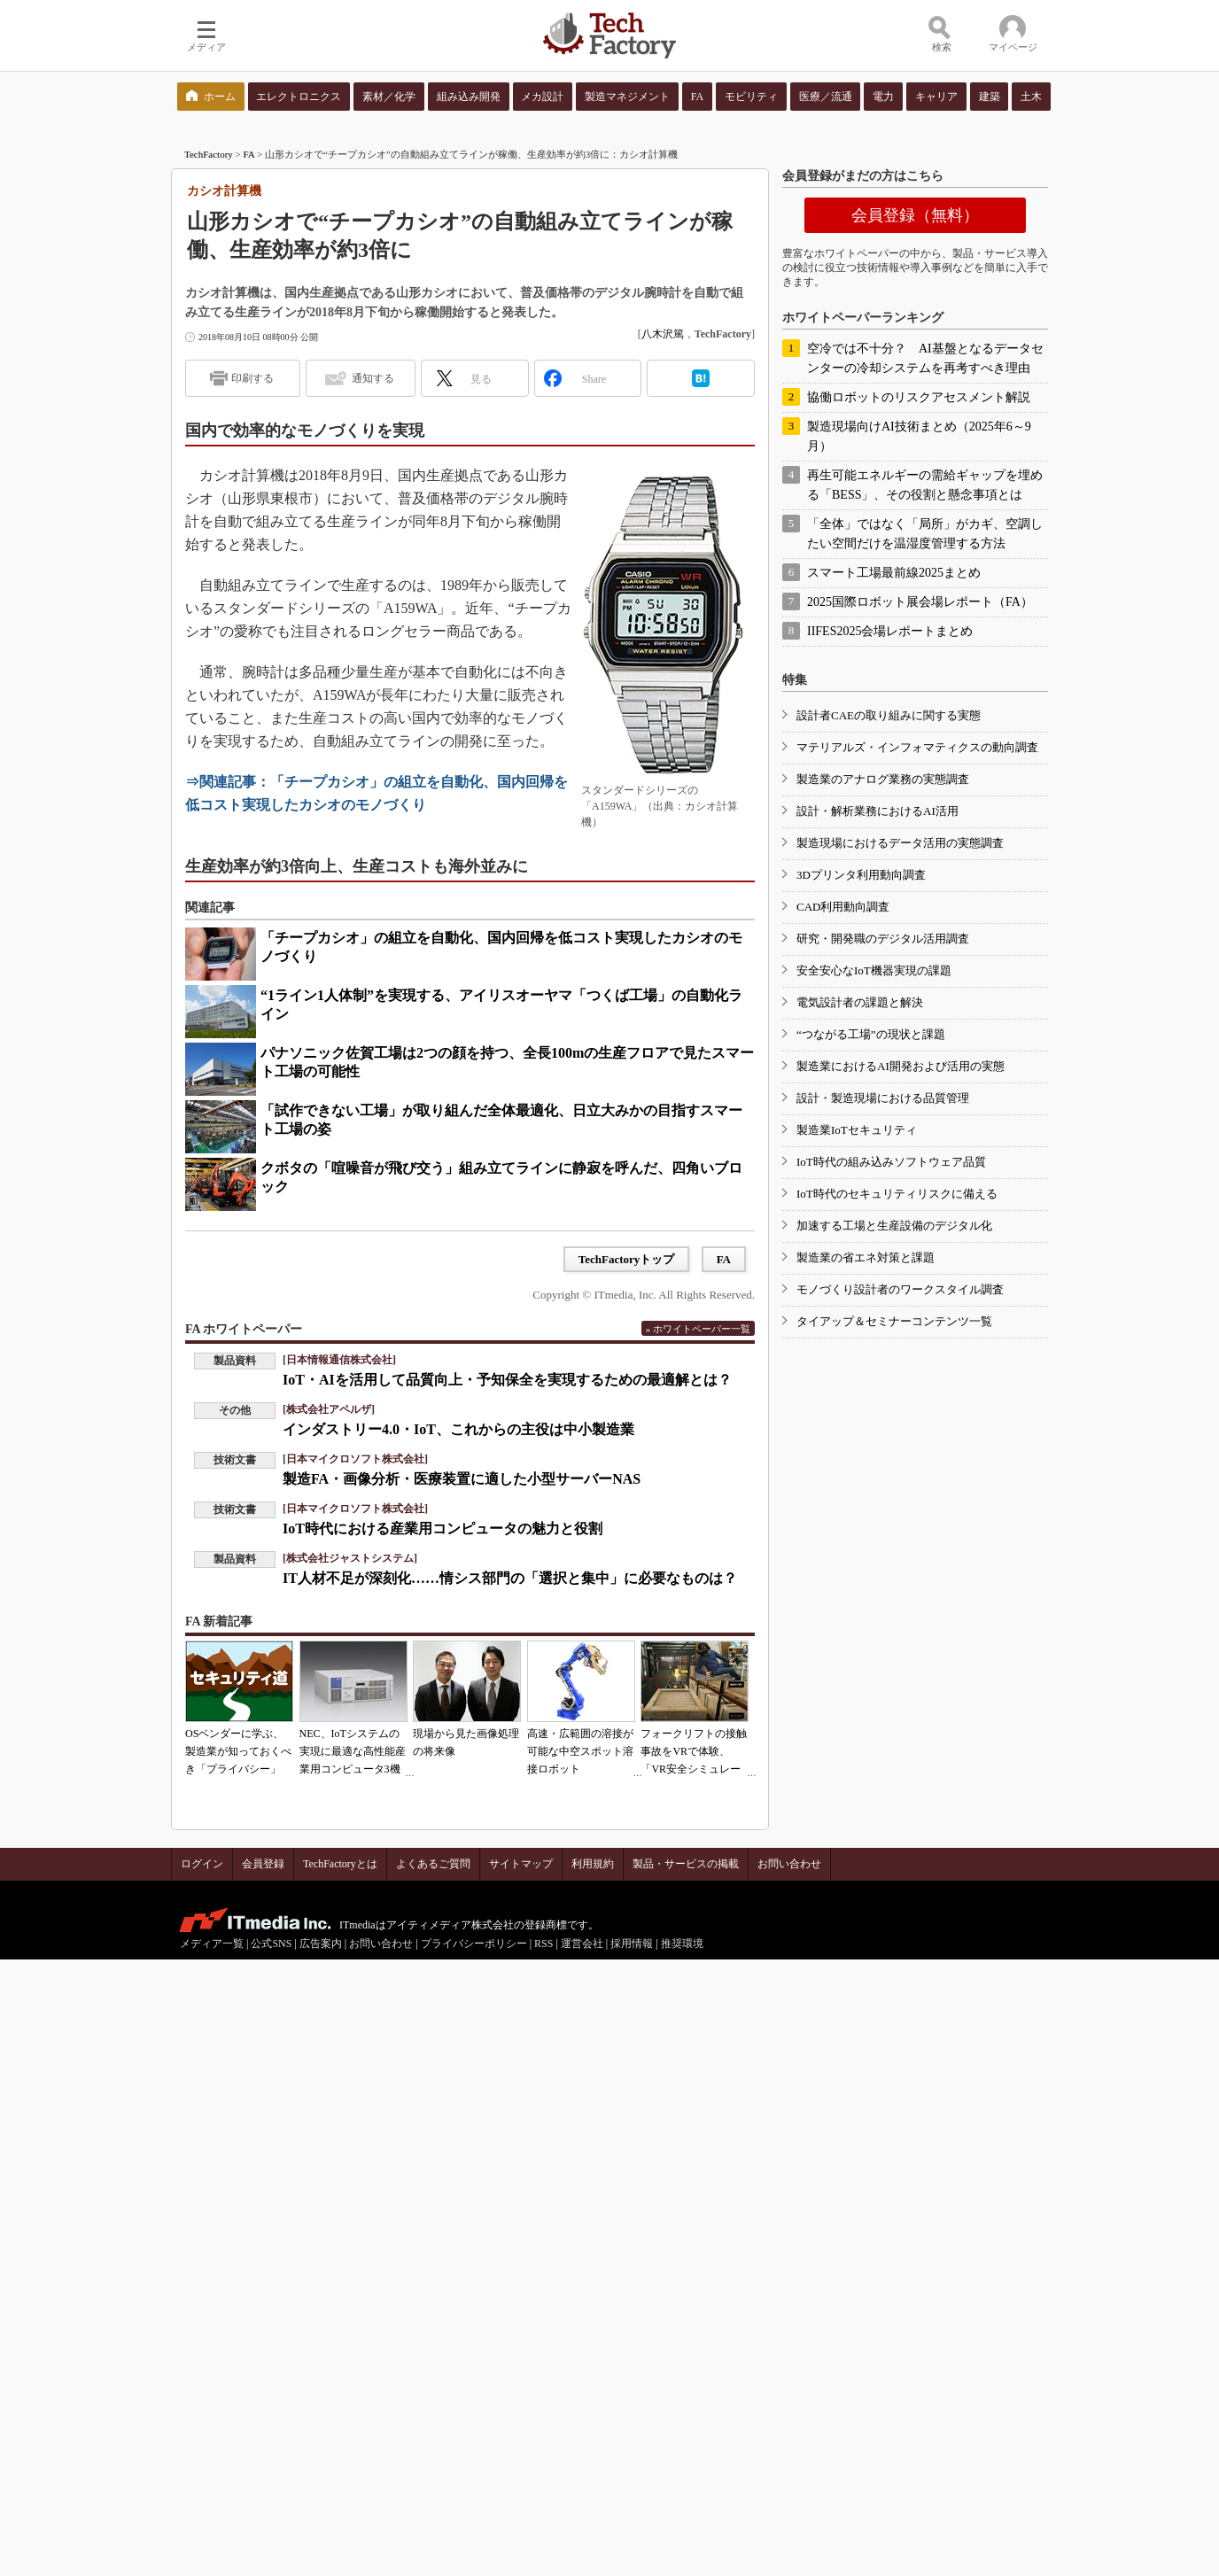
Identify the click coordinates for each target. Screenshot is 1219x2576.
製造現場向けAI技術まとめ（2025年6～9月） (919, 436)
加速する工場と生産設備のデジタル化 (894, 1225)
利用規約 (592, 1864)
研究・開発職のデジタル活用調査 (882, 938)
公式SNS (271, 1943)
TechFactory (208, 154)
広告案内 (320, 1943)
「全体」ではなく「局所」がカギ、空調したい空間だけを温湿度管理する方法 (925, 533)
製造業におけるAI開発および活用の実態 (900, 1066)
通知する (373, 378)
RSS (543, 1943)
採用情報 (631, 1943)
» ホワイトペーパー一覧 (698, 1328)
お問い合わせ (789, 1864)
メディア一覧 (212, 1943)
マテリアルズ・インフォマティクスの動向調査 (917, 747)
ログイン (202, 1864)
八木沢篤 (662, 334)
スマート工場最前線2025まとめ (894, 572)
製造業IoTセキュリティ (856, 1130)
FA (249, 154)
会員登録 (263, 1864)
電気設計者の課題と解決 (859, 1002)
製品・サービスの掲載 (686, 1864)
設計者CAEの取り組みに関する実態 (888, 715)
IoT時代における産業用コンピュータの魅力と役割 (442, 1528)
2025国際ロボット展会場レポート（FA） (920, 602)
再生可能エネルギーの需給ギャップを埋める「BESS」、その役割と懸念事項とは (925, 485)
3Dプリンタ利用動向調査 (861, 874)
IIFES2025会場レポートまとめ (890, 631)
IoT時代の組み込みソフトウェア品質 (891, 1161)
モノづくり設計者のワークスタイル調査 (900, 1289)
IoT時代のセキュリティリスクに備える (897, 1193)
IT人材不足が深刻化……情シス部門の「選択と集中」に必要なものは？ (510, 1578)
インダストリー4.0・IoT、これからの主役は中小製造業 (458, 1429)
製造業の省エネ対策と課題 (865, 1257)
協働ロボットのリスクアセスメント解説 (918, 397)
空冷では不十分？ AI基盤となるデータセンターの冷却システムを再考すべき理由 (925, 358)
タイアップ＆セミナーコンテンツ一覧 (894, 1321)
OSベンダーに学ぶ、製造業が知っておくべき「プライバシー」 (238, 1751)
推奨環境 (682, 1943)
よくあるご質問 (433, 1864)
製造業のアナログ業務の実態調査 (882, 779)
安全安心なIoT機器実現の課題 (873, 970)
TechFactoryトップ (626, 1259)
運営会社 (582, 1943)
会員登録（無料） (915, 215)
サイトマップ (521, 1864)
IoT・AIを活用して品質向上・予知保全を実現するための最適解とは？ (507, 1379)
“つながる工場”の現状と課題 (870, 1034)
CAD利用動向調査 (842, 906)
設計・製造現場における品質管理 (882, 1098)
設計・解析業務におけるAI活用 (877, 811)
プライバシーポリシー (474, 1943)
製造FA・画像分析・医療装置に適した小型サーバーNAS (462, 1478)
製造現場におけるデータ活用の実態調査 (900, 843)
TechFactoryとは (340, 1864)
